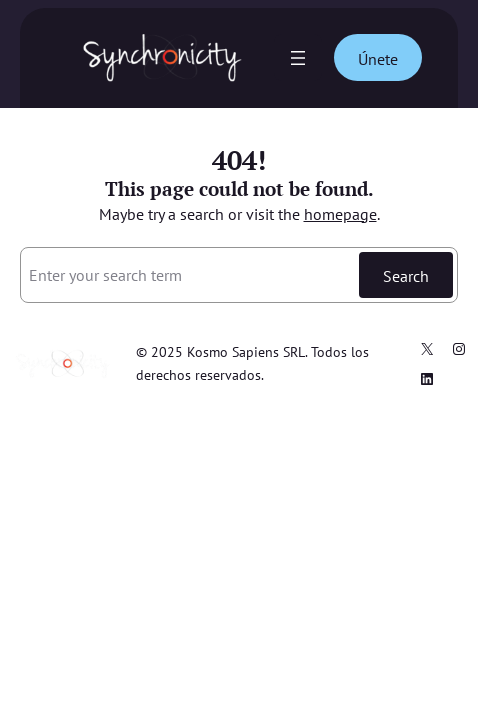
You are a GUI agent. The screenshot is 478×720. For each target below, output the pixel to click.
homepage (340, 213)
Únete (378, 58)
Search (406, 275)
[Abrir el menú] (298, 57)
